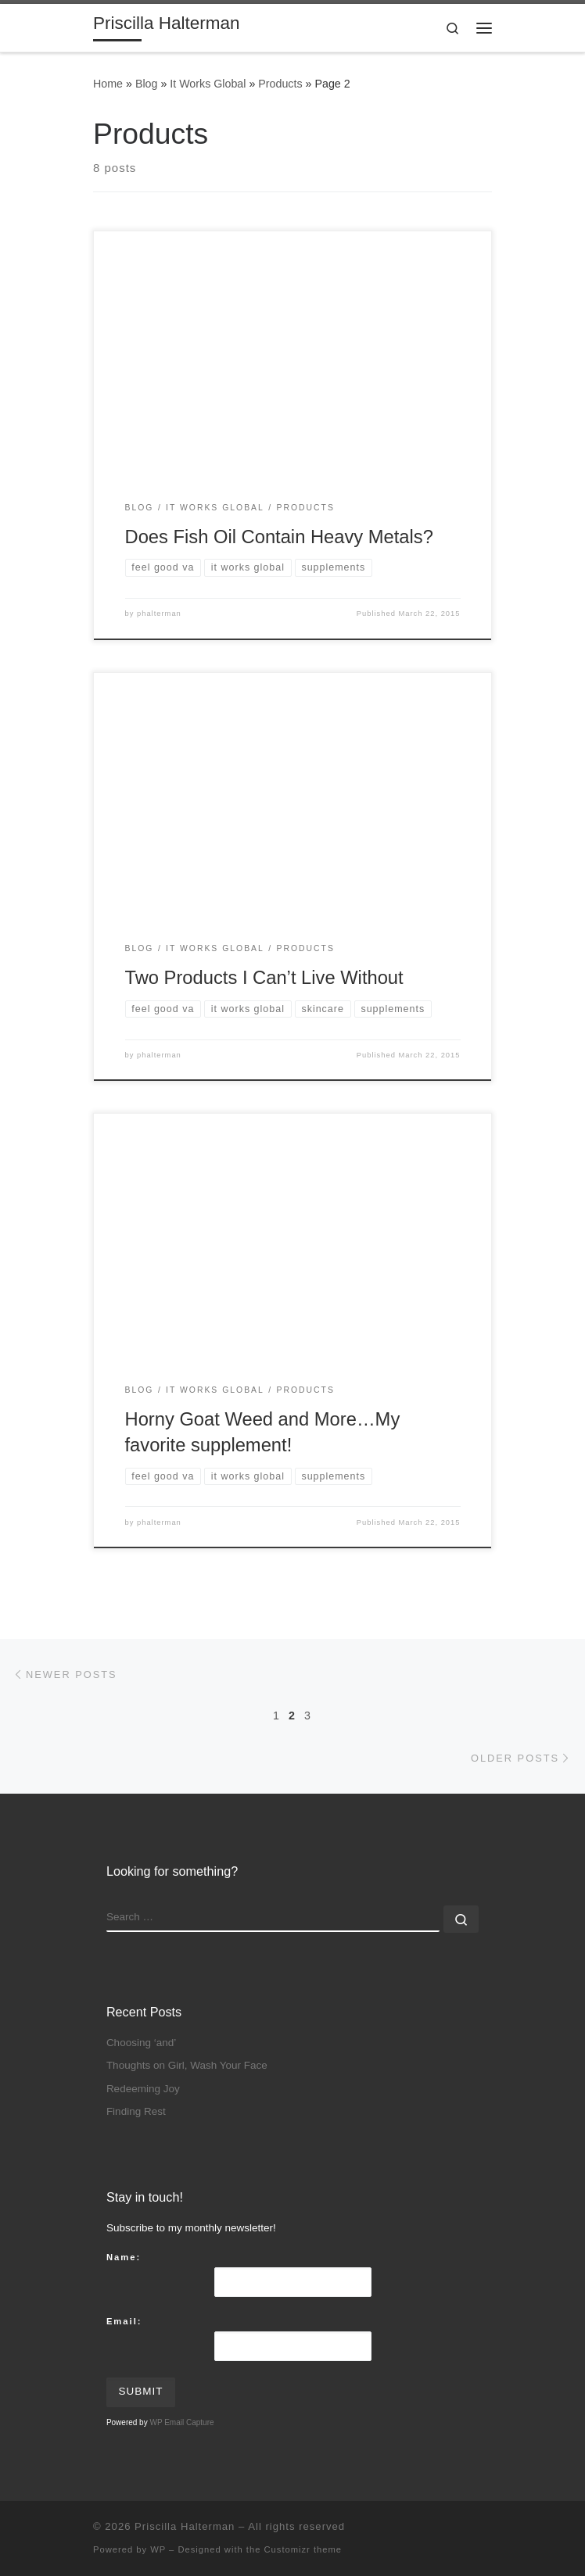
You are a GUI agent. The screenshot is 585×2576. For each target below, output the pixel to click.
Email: (124, 2321)
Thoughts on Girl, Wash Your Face (186, 2065)
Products (280, 83)
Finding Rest (136, 2111)
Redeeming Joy (143, 2089)
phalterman (159, 613)
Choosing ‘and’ (141, 2042)
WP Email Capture (181, 2422)
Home (108, 83)
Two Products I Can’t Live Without (264, 978)
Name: (123, 2257)
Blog (146, 83)
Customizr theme (303, 2549)
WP (158, 2549)
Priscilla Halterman (185, 2526)
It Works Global (208, 83)
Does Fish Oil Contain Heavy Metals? (279, 537)
